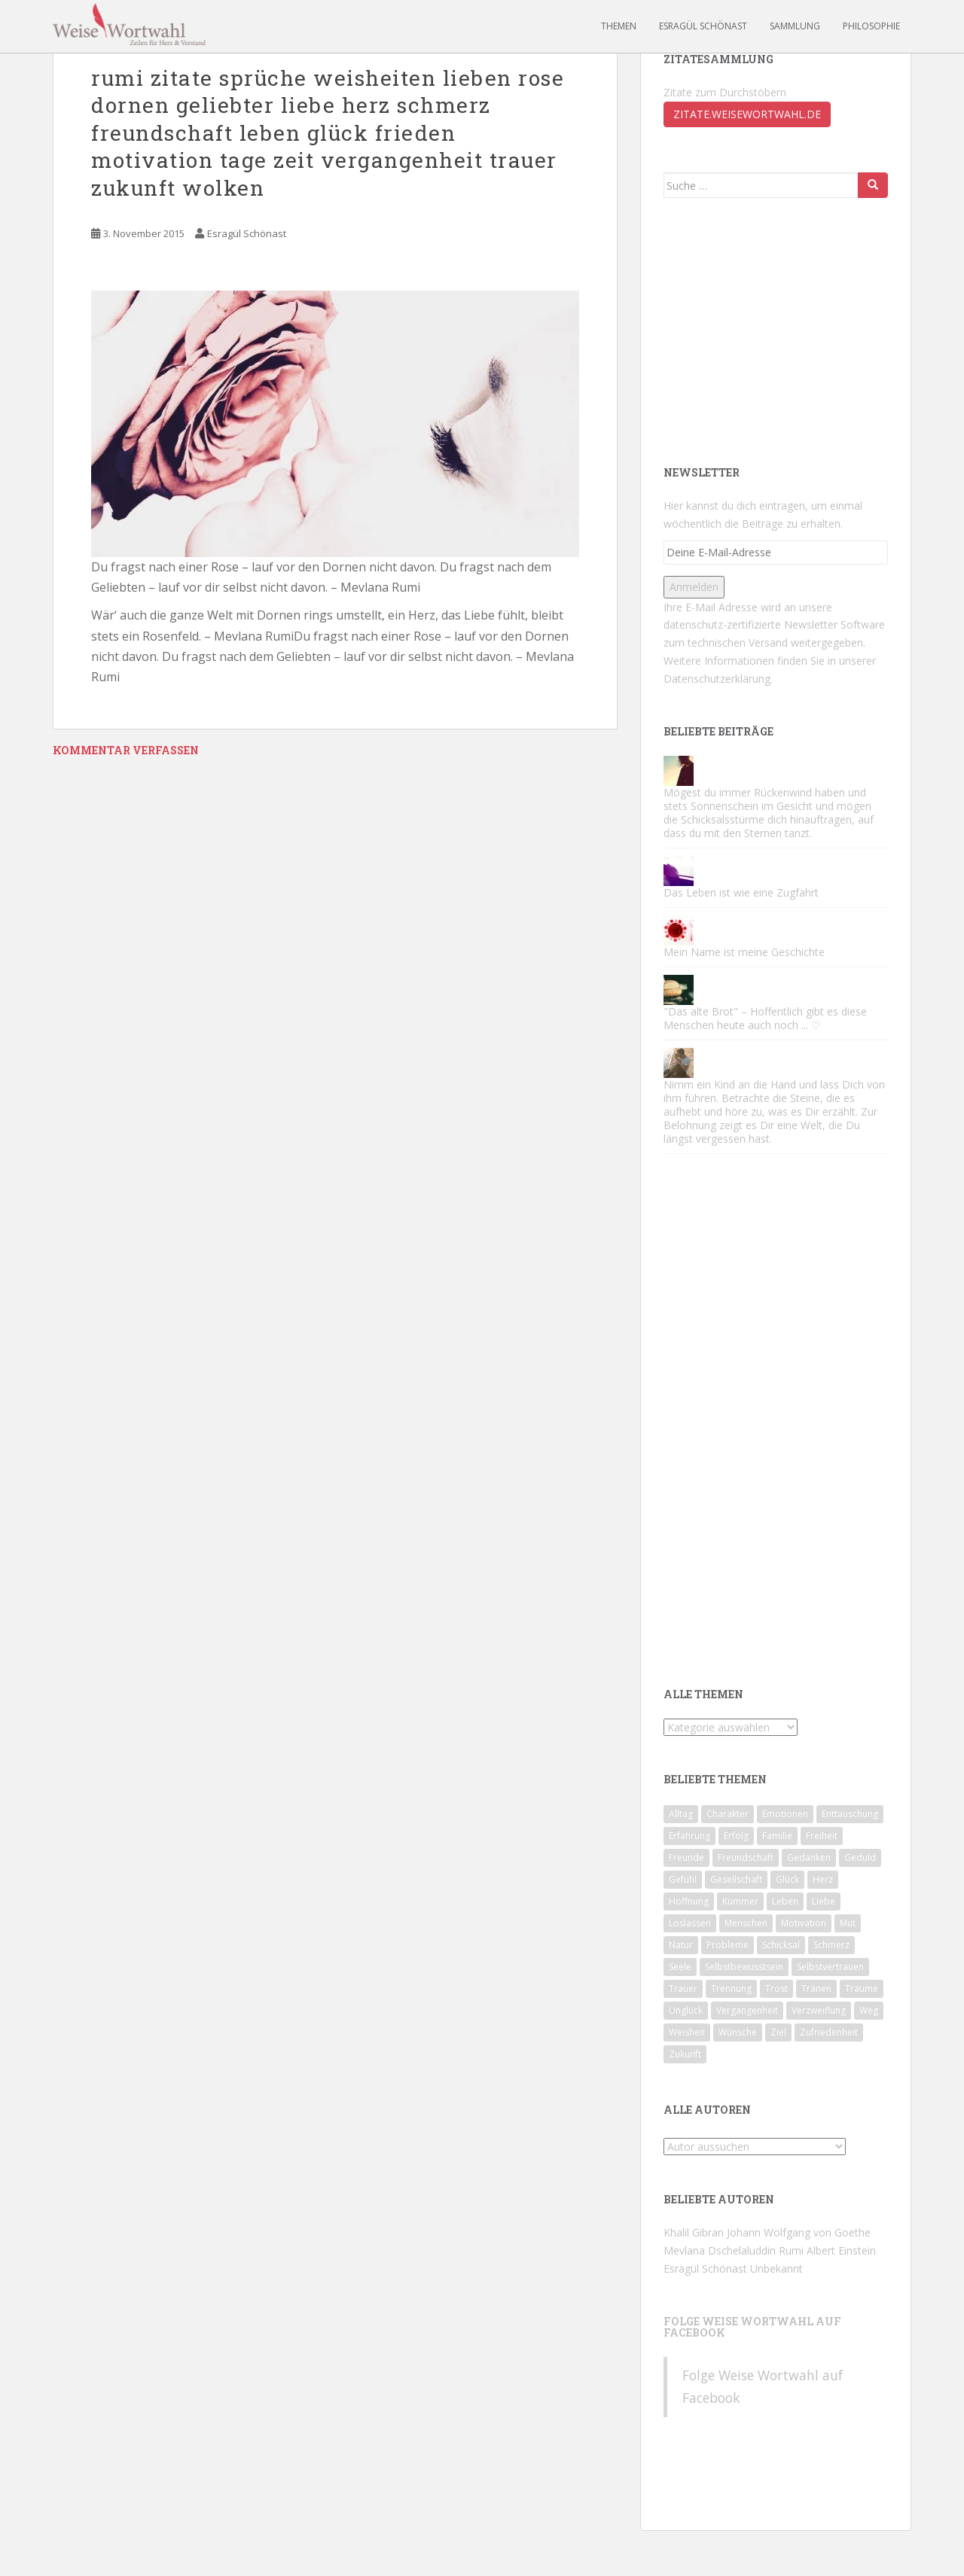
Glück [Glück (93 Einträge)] (787, 1879)
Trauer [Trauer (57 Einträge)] (683, 1988)
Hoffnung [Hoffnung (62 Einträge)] (689, 1901)
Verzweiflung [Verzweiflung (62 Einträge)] (819, 2010)
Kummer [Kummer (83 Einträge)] (740, 1901)
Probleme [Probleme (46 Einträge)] (727, 1944)
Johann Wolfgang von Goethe (799, 2232)
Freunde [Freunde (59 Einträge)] (686, 1857)
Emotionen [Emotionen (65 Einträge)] (785, 1813)
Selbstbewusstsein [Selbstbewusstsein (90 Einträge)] (744, 1966)
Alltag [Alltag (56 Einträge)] (681, 1813)
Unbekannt (776, 2268)
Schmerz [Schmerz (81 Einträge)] (831, 1944)
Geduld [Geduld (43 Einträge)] (860, 1857)
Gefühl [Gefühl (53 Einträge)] (683, 1879)
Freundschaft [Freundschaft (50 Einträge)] (745, 1857)
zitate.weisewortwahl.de (747, 114)
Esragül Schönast (703, 26)
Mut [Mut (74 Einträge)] (848, 1923)
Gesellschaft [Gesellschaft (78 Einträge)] (736, 1879)
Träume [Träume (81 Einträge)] (861, 1988)
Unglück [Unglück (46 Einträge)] (686, 2010)
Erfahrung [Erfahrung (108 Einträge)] (689, 1835)
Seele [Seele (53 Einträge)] (680, 1966)
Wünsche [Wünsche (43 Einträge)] (737, 2032)
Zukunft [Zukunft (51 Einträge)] (685, 2054)
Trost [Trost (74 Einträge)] (776, 1988)
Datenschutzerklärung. (718, 678)
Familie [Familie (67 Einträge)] (777, 1835)
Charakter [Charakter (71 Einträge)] (727, 1813)
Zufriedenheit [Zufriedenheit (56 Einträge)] (829, 2032)
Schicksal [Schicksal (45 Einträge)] (781, 1944)
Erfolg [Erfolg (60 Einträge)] (736, 1835)
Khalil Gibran (694, 2232)
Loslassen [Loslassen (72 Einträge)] (690, 1923)
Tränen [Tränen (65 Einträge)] (816, 1988)
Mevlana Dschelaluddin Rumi (734, 2250)
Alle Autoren (707, 2109)
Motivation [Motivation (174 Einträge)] (803, 1923)
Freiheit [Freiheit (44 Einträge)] (821, 1835)
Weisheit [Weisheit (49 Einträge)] (687, 2032)
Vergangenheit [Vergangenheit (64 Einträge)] (747, 2010)
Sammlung (795, 26)
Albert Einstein (841, 2250)
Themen (618, 26)
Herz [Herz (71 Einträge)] (823, 1879)
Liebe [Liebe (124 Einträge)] (823, 1901)
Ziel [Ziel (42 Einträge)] (778, 2032)
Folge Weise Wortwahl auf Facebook (752, 2327)
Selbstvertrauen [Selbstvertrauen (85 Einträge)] (830, 1966)
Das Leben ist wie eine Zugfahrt (741, 892)
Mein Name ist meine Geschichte (744, 952)
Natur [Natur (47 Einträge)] (681, 1944)
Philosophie (871, 26)
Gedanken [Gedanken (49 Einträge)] (809, 1857)
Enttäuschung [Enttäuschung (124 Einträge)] (850, 1813)
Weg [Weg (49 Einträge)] (868, 2010)
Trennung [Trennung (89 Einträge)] (731, 1988)
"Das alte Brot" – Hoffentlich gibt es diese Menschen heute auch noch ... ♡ (765, 1018)
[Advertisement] (776, 330)
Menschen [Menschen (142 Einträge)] (746, 1923)
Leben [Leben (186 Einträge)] (785, 1901)
